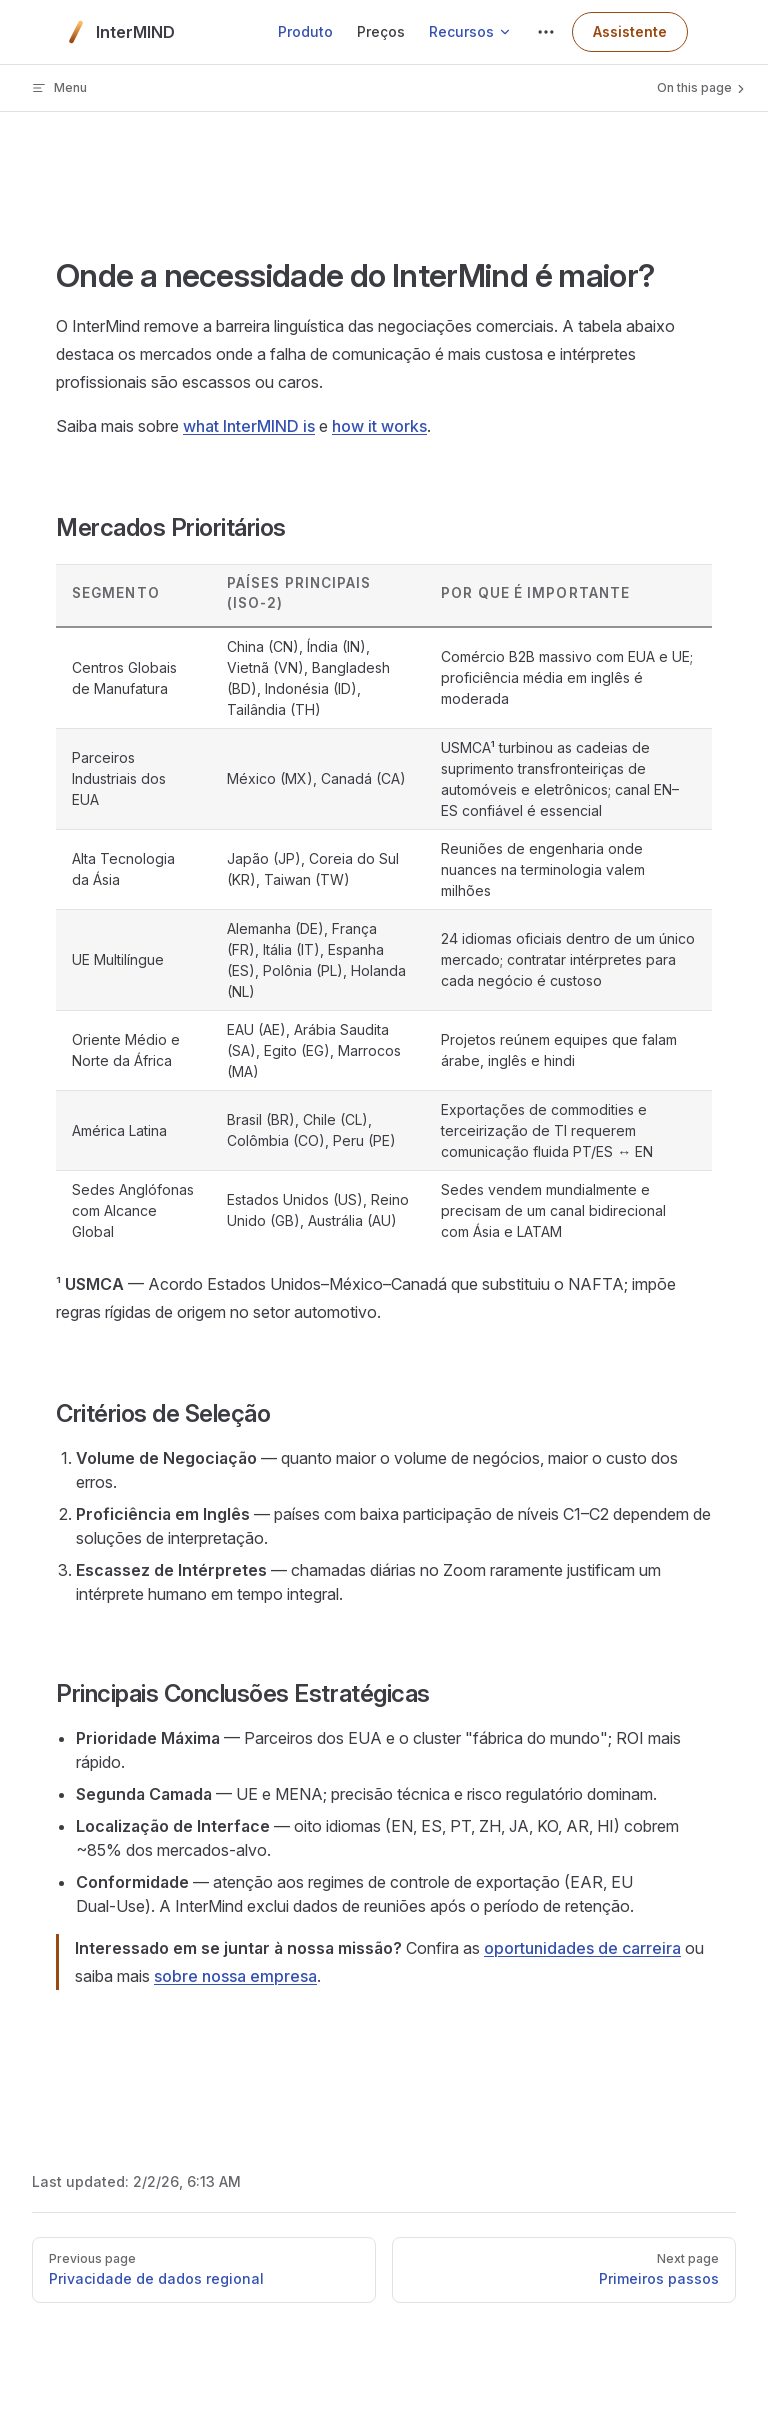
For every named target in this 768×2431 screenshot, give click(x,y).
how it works (379, 426)
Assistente (630, 31)
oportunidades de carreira (582, 1948)
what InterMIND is (249, 426)
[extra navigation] (546, 32)
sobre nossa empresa (235, 1976)
